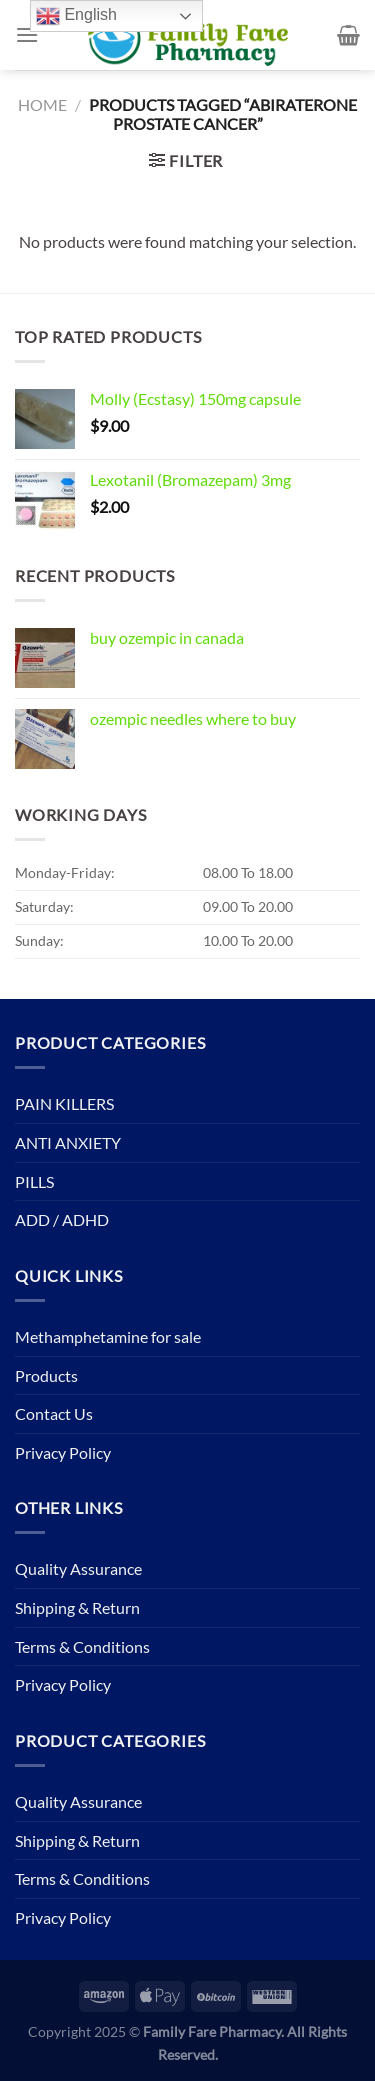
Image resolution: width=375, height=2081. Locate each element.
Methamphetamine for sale (108, 1336)
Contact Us (54, 1413)
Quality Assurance (78, 1568)
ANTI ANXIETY (68, 1142)
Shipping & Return (77, 1607)
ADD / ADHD (62, 1219)
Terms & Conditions (82, 1646)
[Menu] (27, 34)
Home (42, 104)
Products (46, 1375)
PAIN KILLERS (64, 1103)
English (76, 16)
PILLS (34, 1181)
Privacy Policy (63, 1452)
